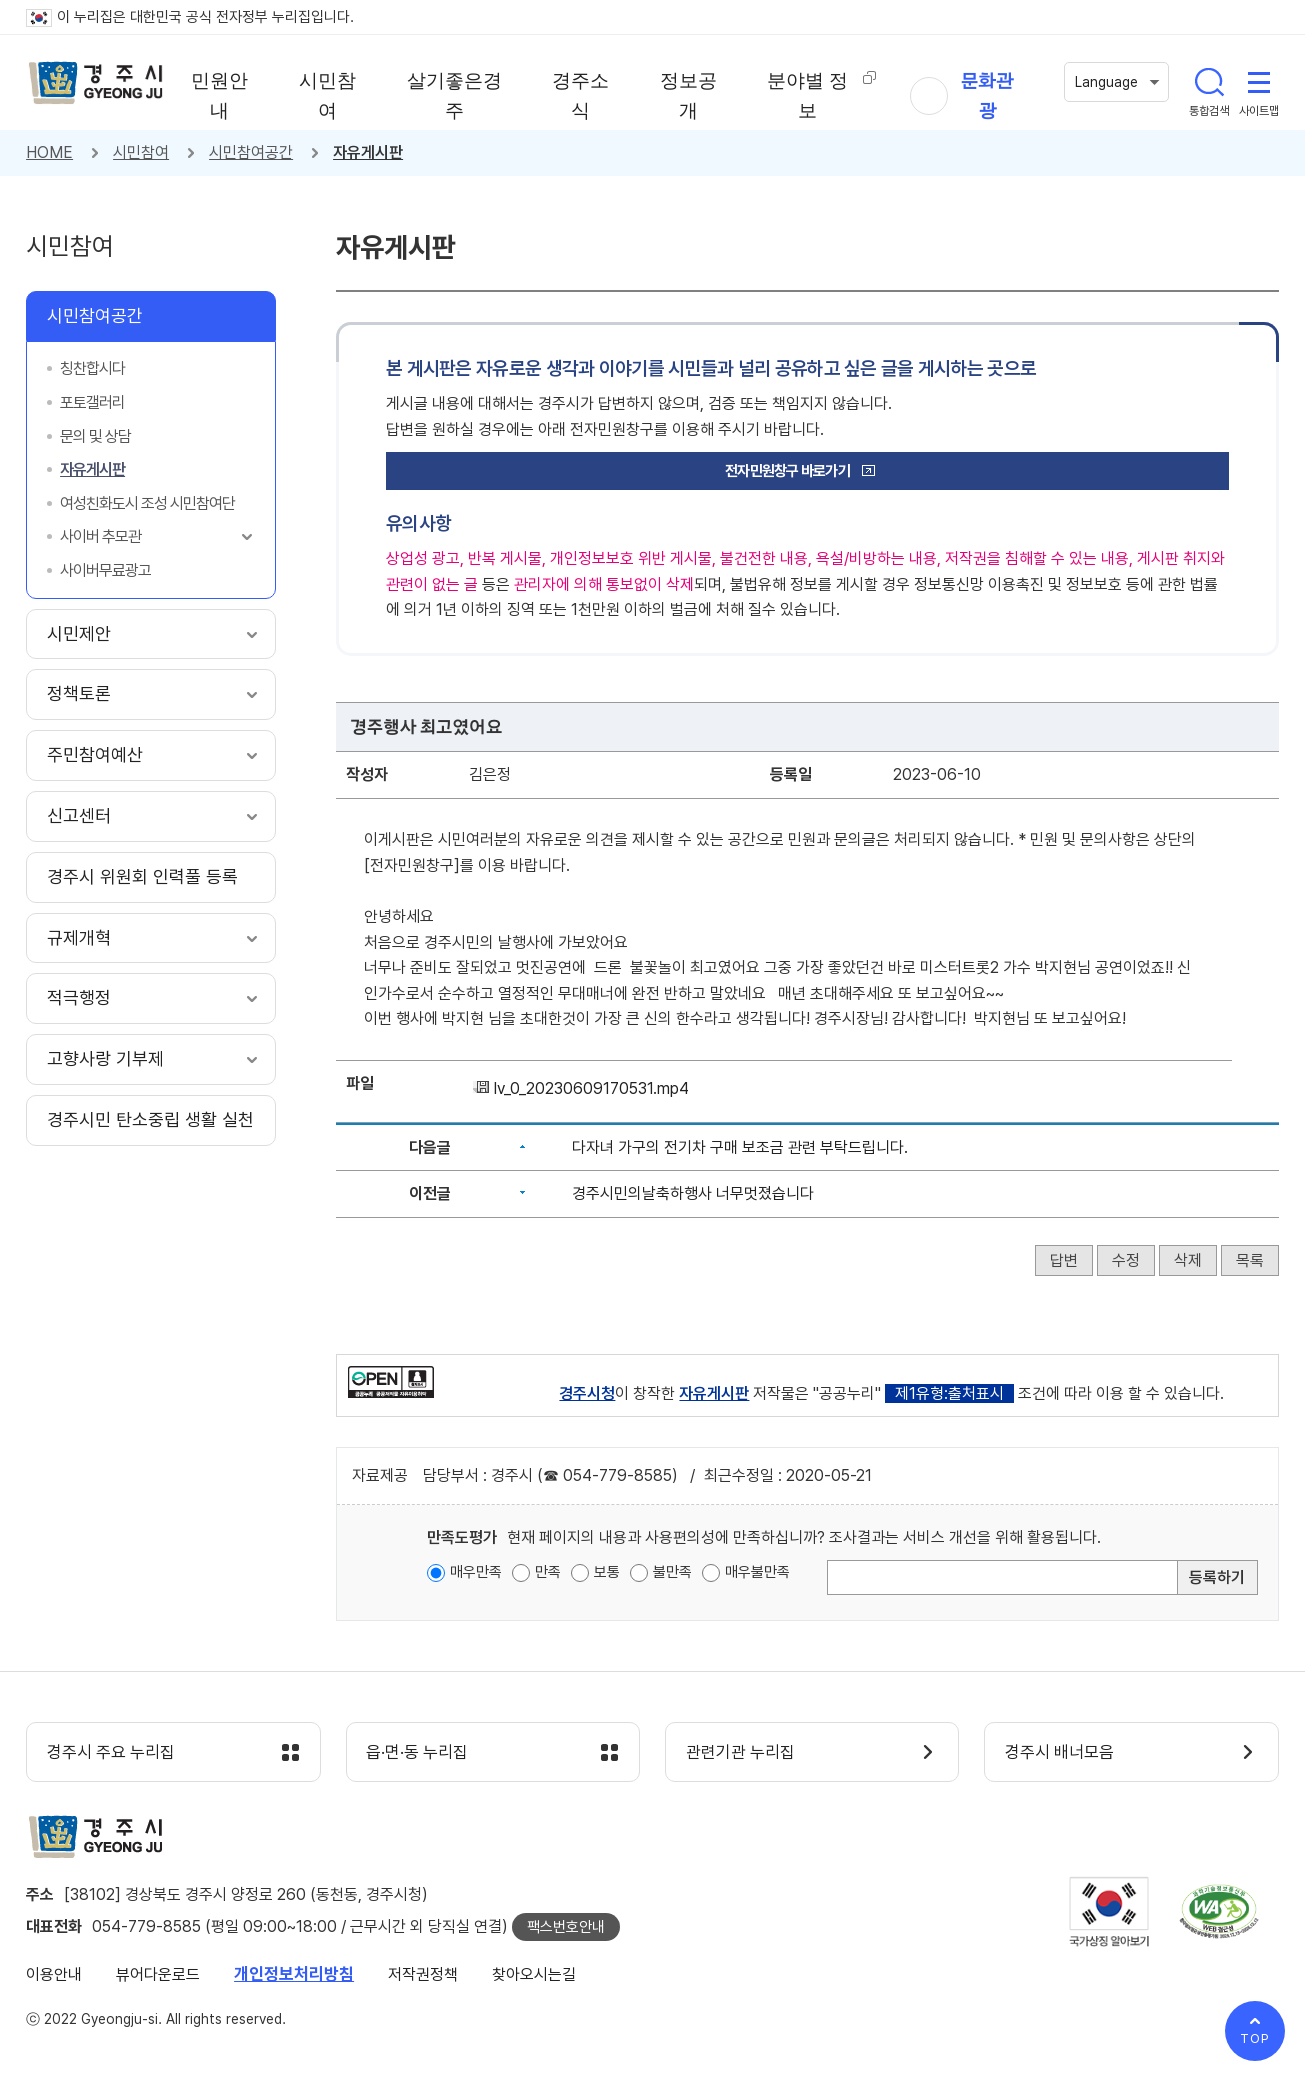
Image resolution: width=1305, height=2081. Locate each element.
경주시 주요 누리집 (111, 1753)
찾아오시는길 (534, 1974)
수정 (1126, 1260)
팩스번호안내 (566, 1927)
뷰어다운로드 (158, 1974)
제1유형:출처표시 (949, 1393)
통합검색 (1209, 82)
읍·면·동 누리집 (418, 1753)
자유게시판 (368, 152)
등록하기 (1217, 1577)
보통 (607, 1572)
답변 (1064, 1260)
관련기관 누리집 (740, 1753)
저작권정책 (423, 1974)
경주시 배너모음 (1059, 1753)
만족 (548, 1572)
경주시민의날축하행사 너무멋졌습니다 (693, 1193)
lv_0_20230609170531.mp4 (591, 1088)
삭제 (1188, 1260)
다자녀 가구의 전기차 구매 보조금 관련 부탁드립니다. (740, 1147)
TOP (1255, 2038)
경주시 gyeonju (96, 83)
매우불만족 (757, 1572)
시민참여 (141, 152)
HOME (49, 152)
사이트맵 (1259, 82)
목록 (1250, 1260)
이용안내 (54, 1974)
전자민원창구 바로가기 (787, 471)
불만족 (672, 1572)
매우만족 (476, 1572)
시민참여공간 (251, 152)
